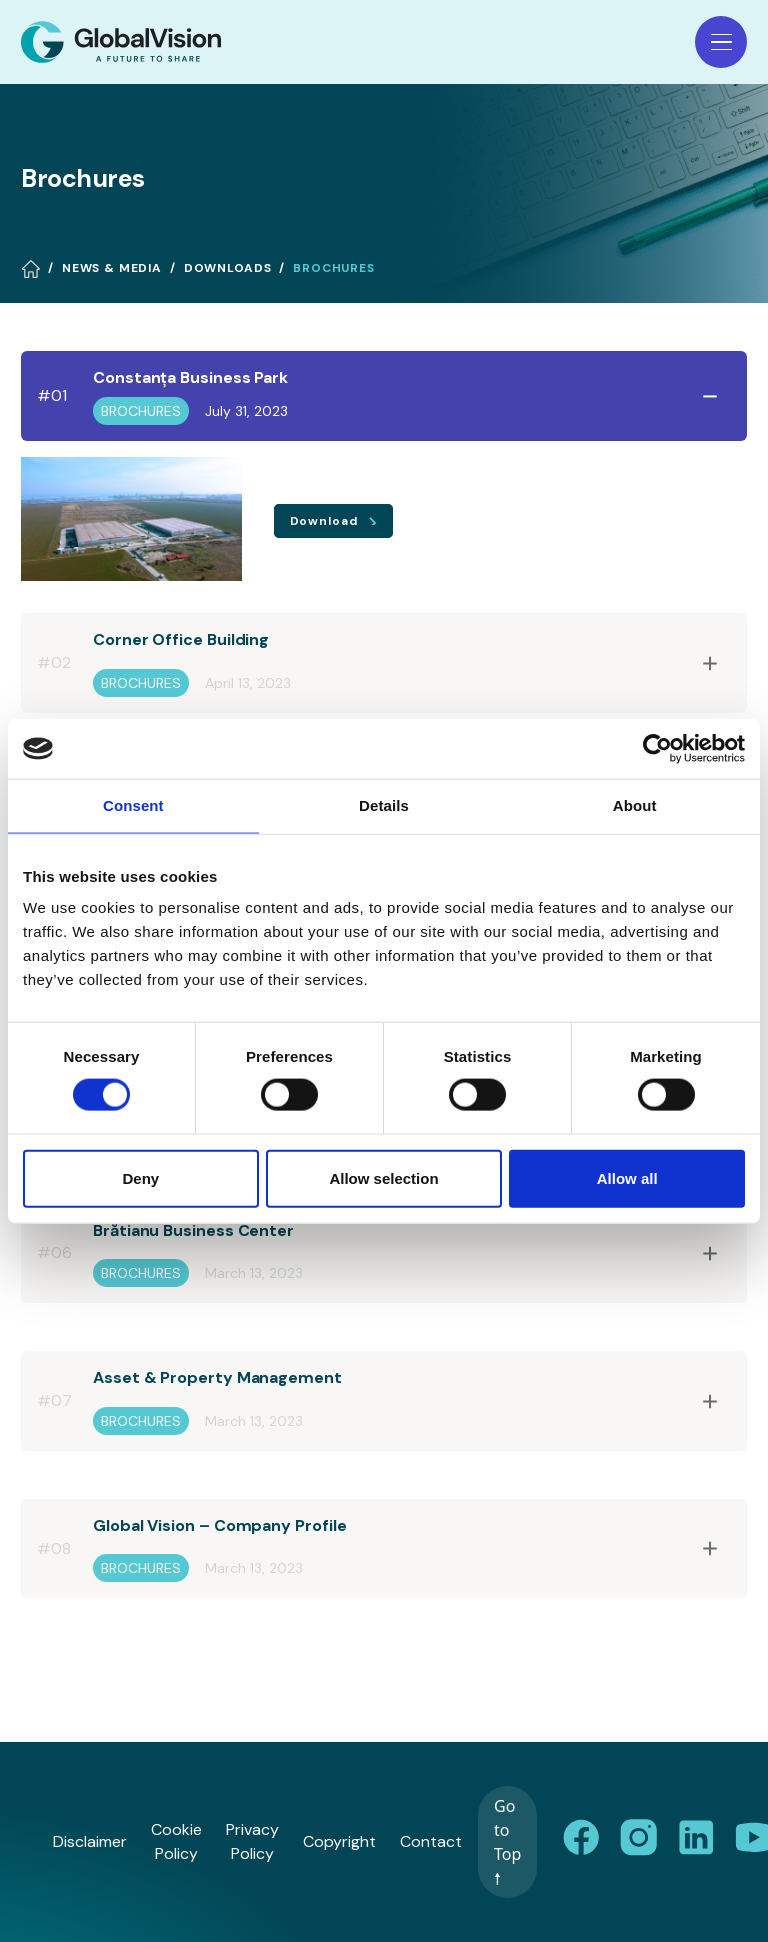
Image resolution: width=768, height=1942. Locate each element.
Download (326, 521)
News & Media (112, 268)
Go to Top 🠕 (507, 1842)
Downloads (228, 268)
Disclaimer (90, 1841)
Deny (140, 1177)
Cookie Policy (176, 1841)
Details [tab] (384, 805)
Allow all (627, 1177)
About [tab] (635, 805)
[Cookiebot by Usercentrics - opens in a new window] (657, 749)
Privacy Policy (252, 1841)
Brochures (334, 268)
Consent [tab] (133, 805)
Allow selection (383, 1177)
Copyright (339, 1841)
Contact (431, 1841)
